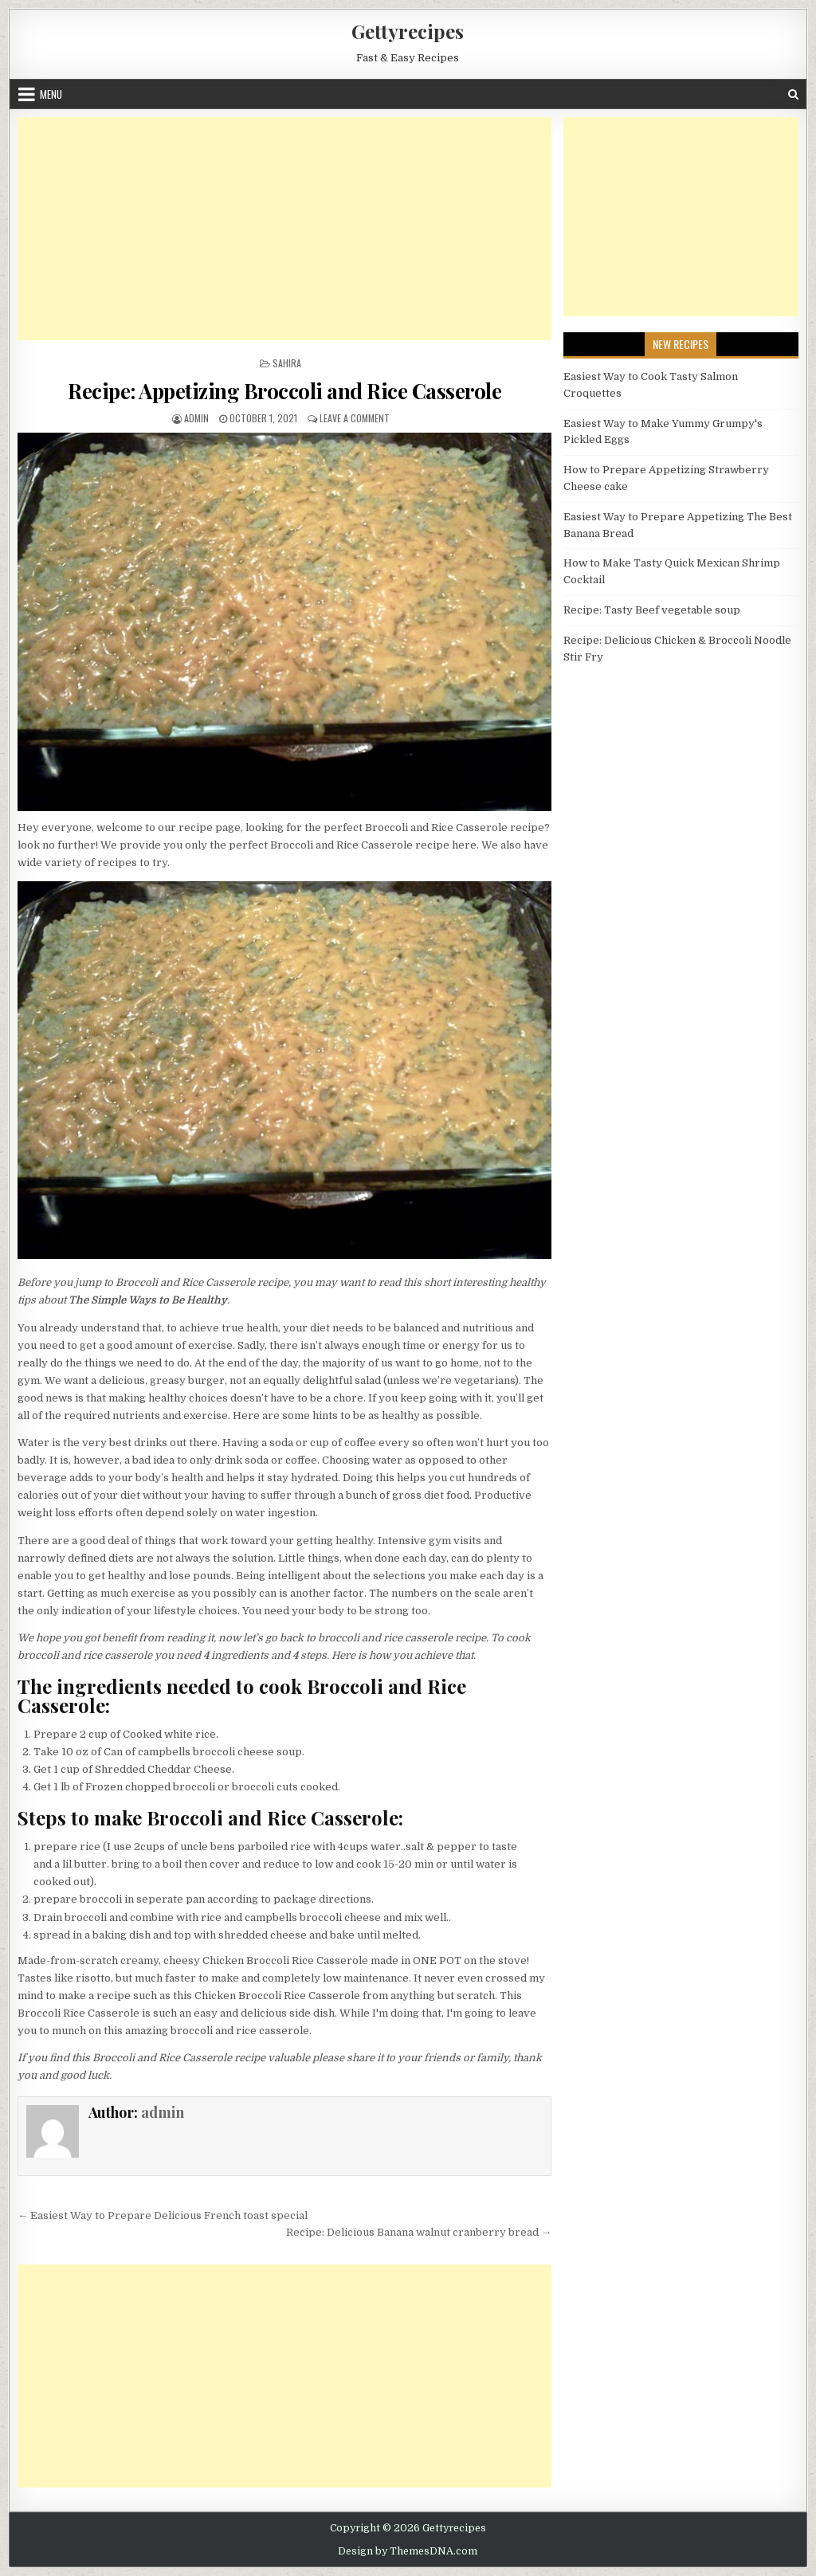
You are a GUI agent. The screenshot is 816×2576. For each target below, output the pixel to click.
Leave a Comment (355, 418)
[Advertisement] (284, 228)
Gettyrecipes (407, 31)
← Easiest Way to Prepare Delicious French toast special (163, 2215)
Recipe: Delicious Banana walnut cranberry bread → (418, 2232)
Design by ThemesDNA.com (407, 2551)
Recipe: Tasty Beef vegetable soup (651, 610)
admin (196, 418)
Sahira (287, 363)
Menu (51, 94)
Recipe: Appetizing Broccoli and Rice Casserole (284, 391)
